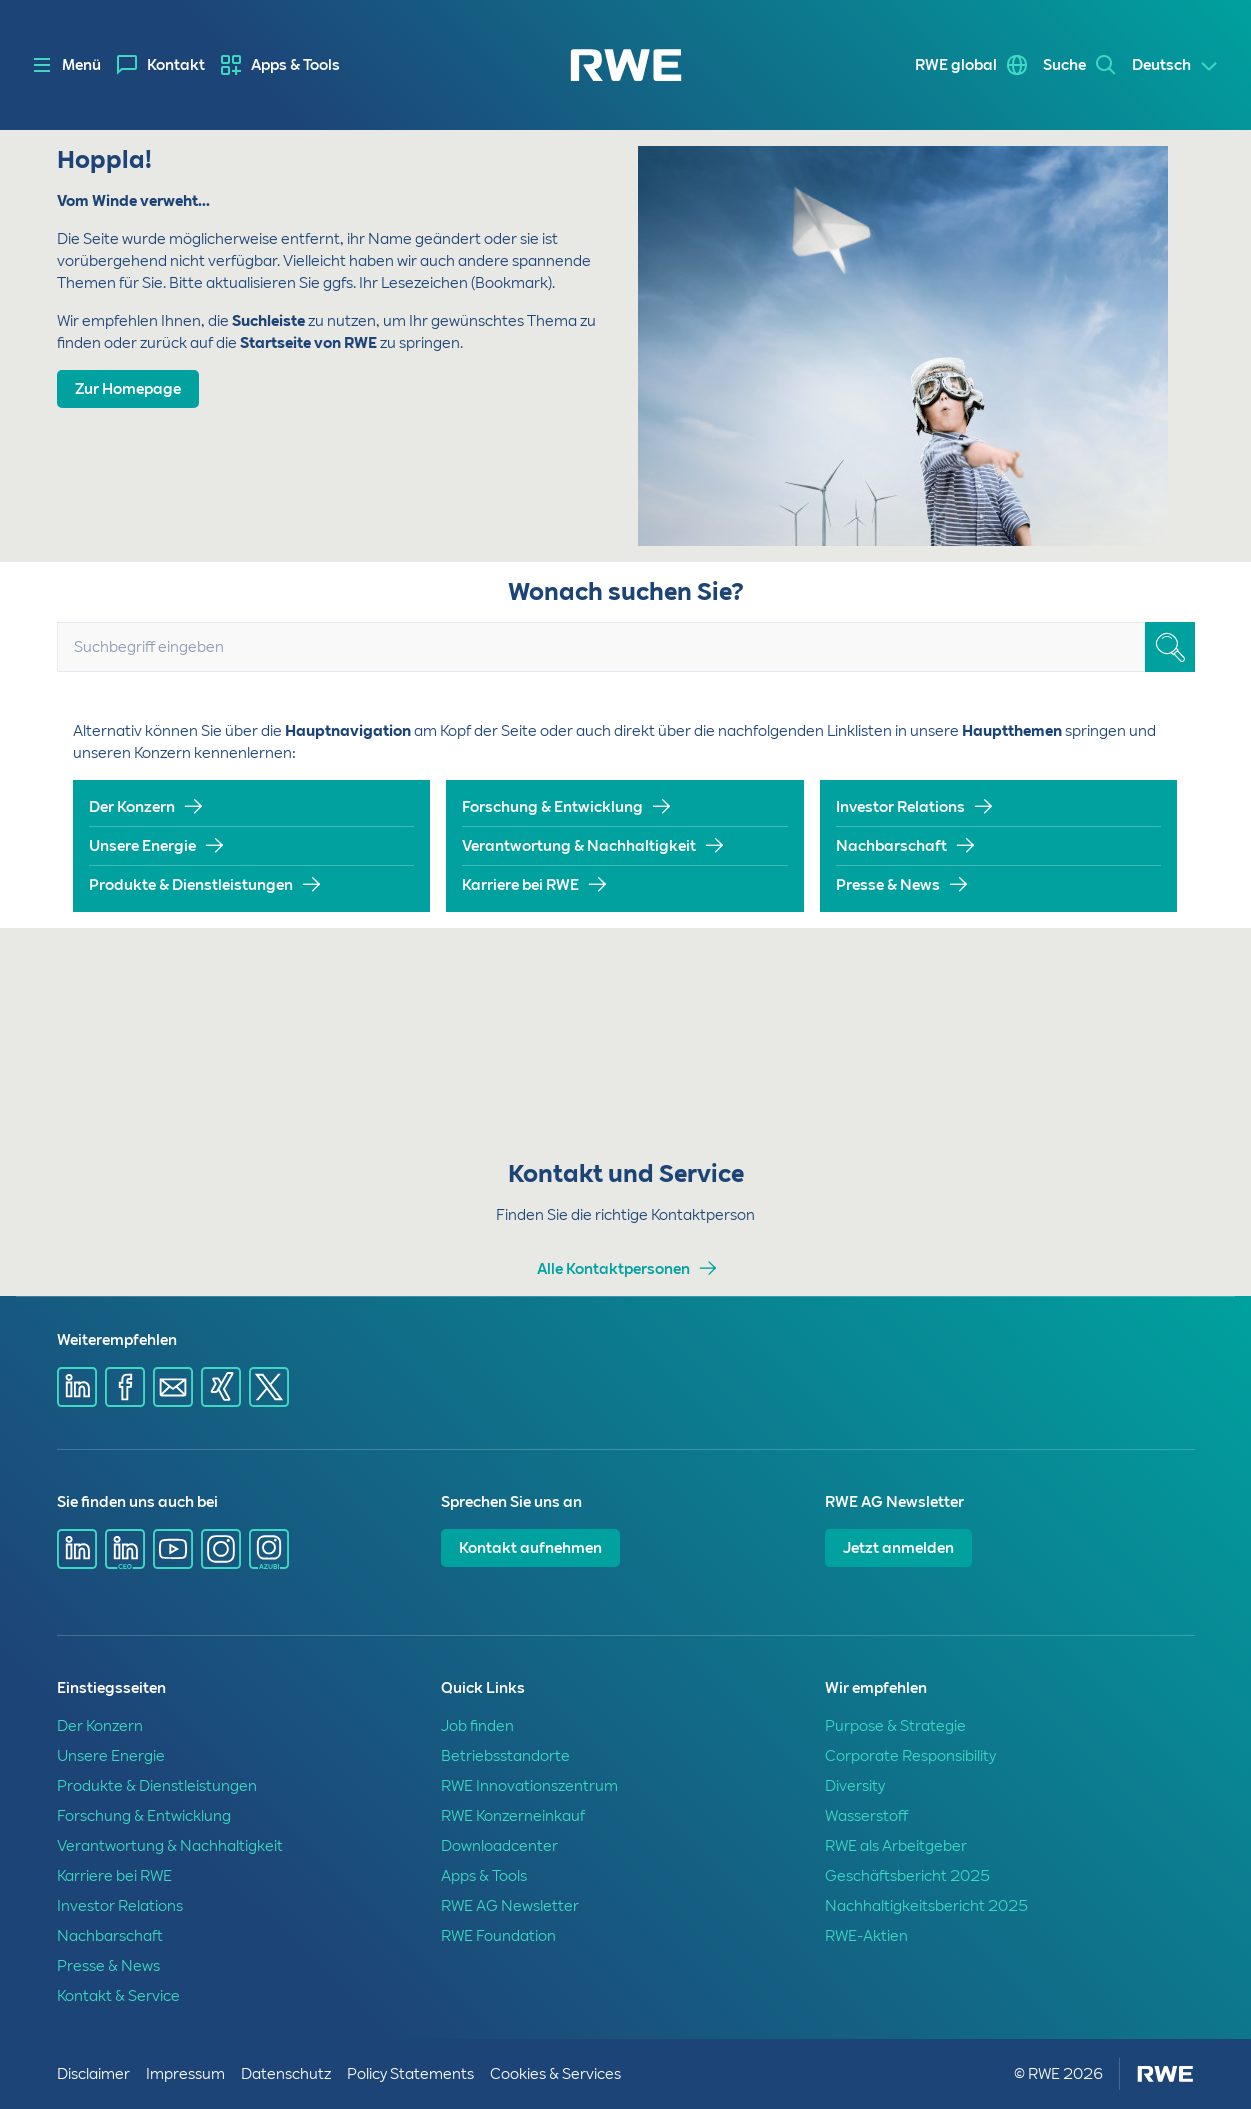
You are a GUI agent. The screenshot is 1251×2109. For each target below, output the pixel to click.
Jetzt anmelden (898, 1548)
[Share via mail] (173, 1387)
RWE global (956, 65)
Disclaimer (93, 2074)
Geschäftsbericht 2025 (907, 1876)
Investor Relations (900, 807)
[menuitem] (161, 65)
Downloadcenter (499, 1846)
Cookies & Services (555, 2074)
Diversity (855, 1786)
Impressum (185, 2074)
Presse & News (888, 885)
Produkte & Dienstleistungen (191, 885)
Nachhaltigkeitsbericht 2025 (926, 1906)
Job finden (477, 1726)
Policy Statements (410, 2074)
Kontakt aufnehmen (530, 1548)
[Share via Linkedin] (77, 1387)
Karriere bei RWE (520, 885)
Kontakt (176, 65)
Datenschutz (286, 2074)
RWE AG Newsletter (510, 1906)
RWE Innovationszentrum (529, 1786)
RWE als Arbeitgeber (896, 1846)
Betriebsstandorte (505, 1756)
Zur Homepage (128, 389)
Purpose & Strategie (895, 1726)
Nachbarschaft (891, 846)
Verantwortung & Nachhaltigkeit (579, 846)
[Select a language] (1175, 66)
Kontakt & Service (118, 1996)
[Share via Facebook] (125, 1387)
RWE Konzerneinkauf (513, 1816)
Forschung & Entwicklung (552, 807)
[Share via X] (269, 1387)
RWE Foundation (498, 1936)
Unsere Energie (142, 846)
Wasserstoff (866, 1816)
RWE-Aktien (866, 1936)
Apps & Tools (295, 65)
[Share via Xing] (221, 1387)
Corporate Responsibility (910, 1756)
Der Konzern (132, 807)
